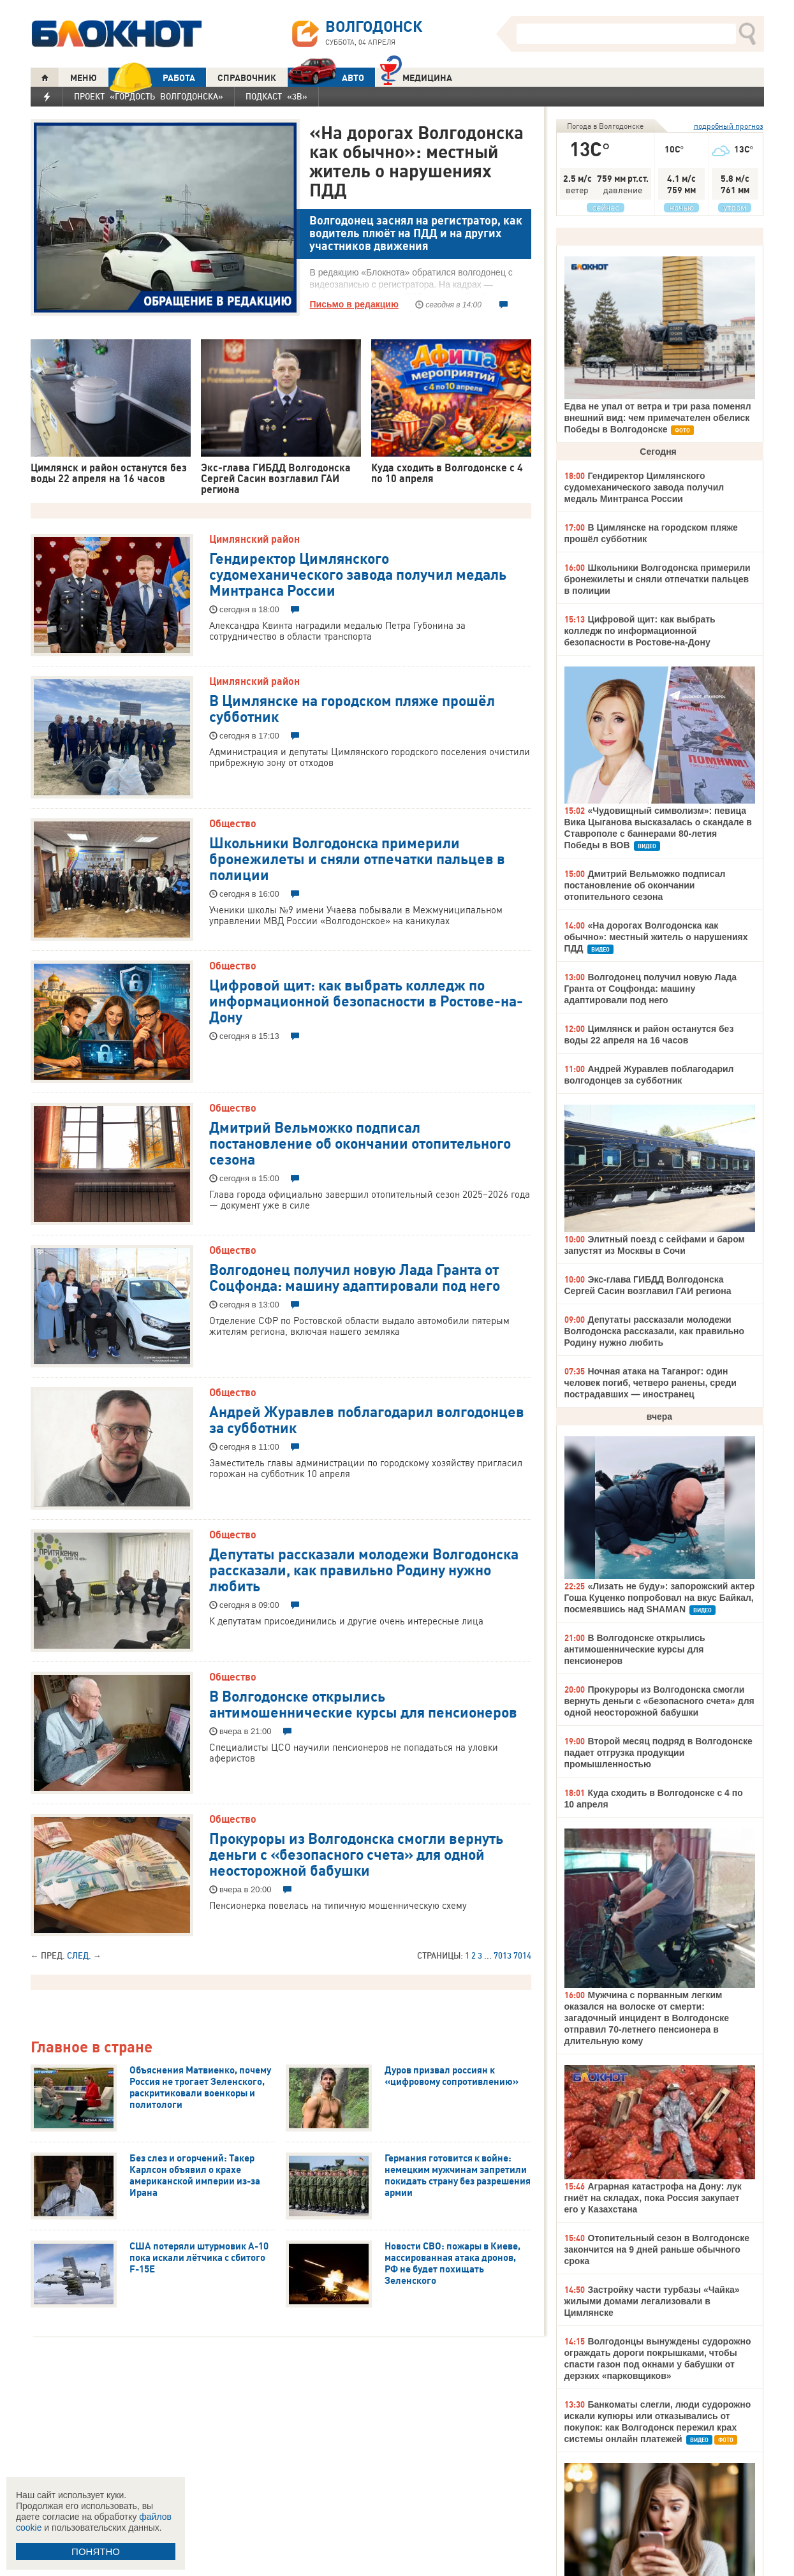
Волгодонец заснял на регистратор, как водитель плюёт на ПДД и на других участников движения (415, 233)
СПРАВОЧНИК (246, 78)
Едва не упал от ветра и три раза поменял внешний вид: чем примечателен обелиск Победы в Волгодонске (657, 417)
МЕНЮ (83, 78)
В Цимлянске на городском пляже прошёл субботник (352, 708)
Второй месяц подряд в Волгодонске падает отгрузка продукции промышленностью (658, 1752)
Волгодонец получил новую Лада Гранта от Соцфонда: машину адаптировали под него (354, 1276)
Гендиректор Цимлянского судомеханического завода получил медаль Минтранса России (357, 573)
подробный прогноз (728, 126)
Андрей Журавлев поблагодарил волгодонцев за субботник (366, 1419)
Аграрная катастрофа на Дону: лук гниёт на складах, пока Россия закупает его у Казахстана (653, 2197)
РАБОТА (151, 77)
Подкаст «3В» (276, 96)
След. (79, 1955)
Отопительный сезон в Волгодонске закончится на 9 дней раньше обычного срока (657, 2249)
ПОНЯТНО (95, 2551)
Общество (232, 823)
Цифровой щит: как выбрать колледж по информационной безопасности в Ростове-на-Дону (366, 1000)
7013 (502, 1955)
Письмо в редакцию (354, 304)
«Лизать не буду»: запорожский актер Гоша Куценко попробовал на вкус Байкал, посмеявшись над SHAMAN (659, 1597)
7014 (522, 1955)
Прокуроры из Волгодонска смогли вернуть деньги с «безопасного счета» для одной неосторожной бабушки (356, 1853)
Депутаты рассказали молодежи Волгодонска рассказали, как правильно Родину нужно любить (363, 1569)
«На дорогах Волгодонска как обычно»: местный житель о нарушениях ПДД (416, 161)
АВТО (326, 77)
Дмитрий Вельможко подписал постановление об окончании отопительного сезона (360, 1142)
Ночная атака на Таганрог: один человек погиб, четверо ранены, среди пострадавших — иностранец (650, 1382)
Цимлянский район (254, 539)
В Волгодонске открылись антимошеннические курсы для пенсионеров (363, 1703)
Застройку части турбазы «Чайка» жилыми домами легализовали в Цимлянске (652, 2301)
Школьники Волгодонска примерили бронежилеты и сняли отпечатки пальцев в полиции (357, 858)
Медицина (416, 76)
